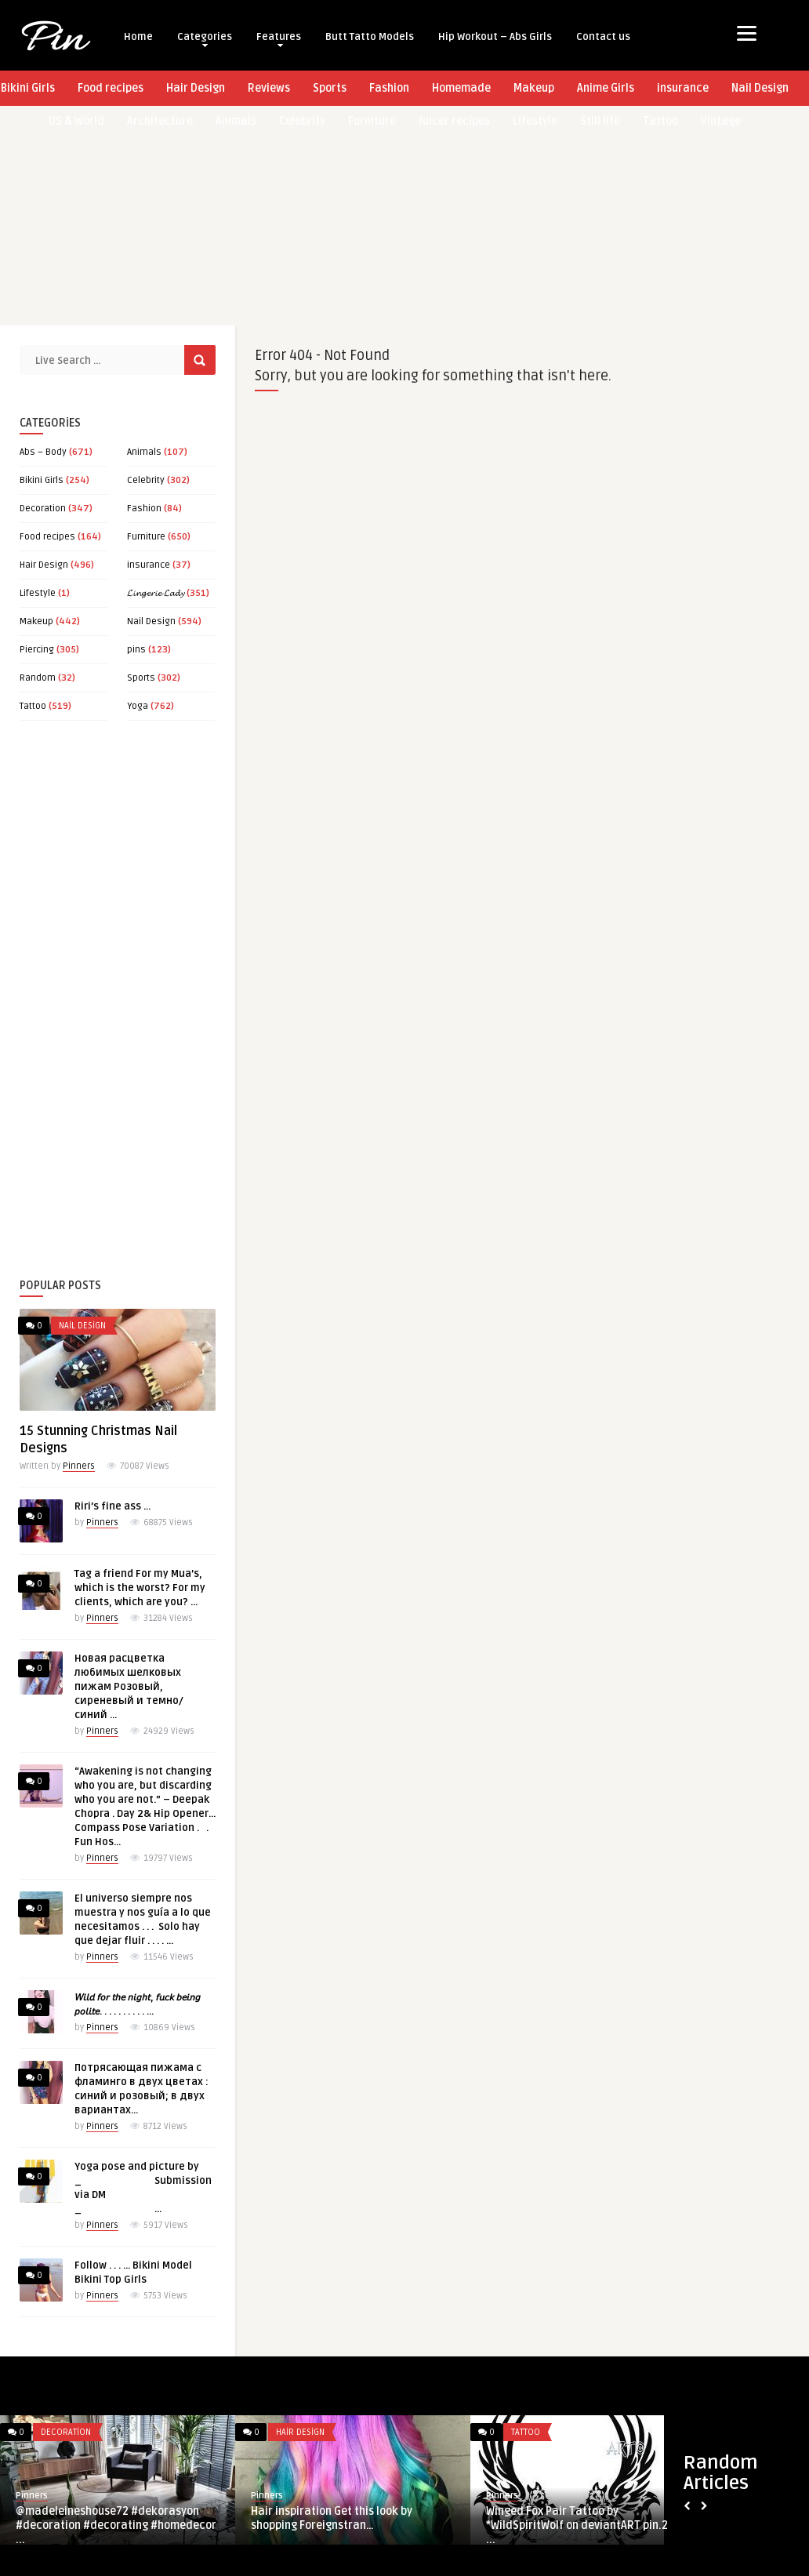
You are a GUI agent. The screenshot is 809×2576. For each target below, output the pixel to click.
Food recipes (110, 88)
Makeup (533, 88)
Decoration (43, 508)
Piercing (37, 650)
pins (136, 650)
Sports (329, 88)
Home (138, 37)
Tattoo (33, 706)
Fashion (389, 88)
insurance (683, 88)
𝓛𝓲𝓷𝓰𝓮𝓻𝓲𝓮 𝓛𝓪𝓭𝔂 (155, 593)
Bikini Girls (41, 480)
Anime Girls (605, 88)
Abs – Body (43, 452)
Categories (204, 39)
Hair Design (195, 88)
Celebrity (146, 480)
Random (38, 678)
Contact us (603, 37)
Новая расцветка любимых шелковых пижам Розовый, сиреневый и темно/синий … (128, 1686)
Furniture (146, 537)
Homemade (461, 88)
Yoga (137, 706)
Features (278, 39)
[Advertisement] (401, 215)
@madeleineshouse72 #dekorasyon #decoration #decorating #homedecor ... (116, 2525)
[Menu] (746, 33)
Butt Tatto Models (369, 37)
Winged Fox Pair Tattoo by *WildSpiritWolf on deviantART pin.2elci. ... (588, 2525)
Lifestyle (38, 593)
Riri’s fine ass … (112, 1506)
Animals (144, 452)
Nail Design (760, 88)
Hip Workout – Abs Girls (495, 37)
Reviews (269, 88)
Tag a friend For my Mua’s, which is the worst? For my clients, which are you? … (139, 1588)
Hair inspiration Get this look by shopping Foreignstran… (331, 2518)
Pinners (79, 1466)
